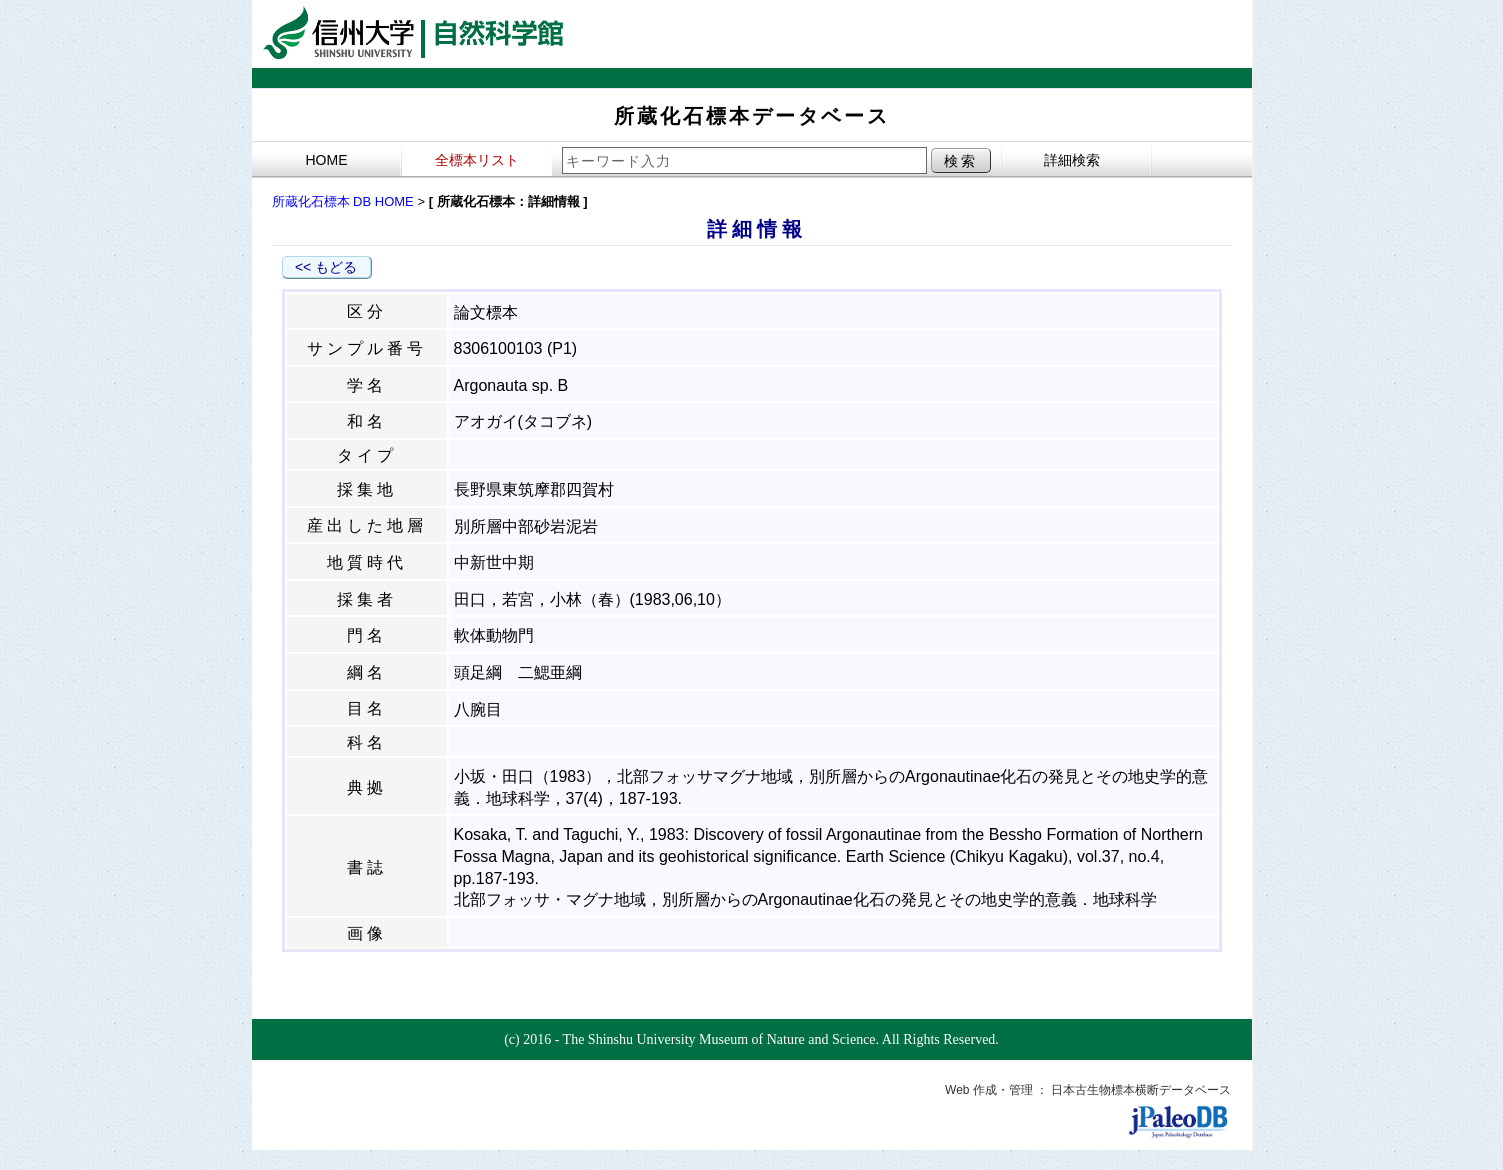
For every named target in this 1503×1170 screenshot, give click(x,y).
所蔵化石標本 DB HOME (343, 201)
